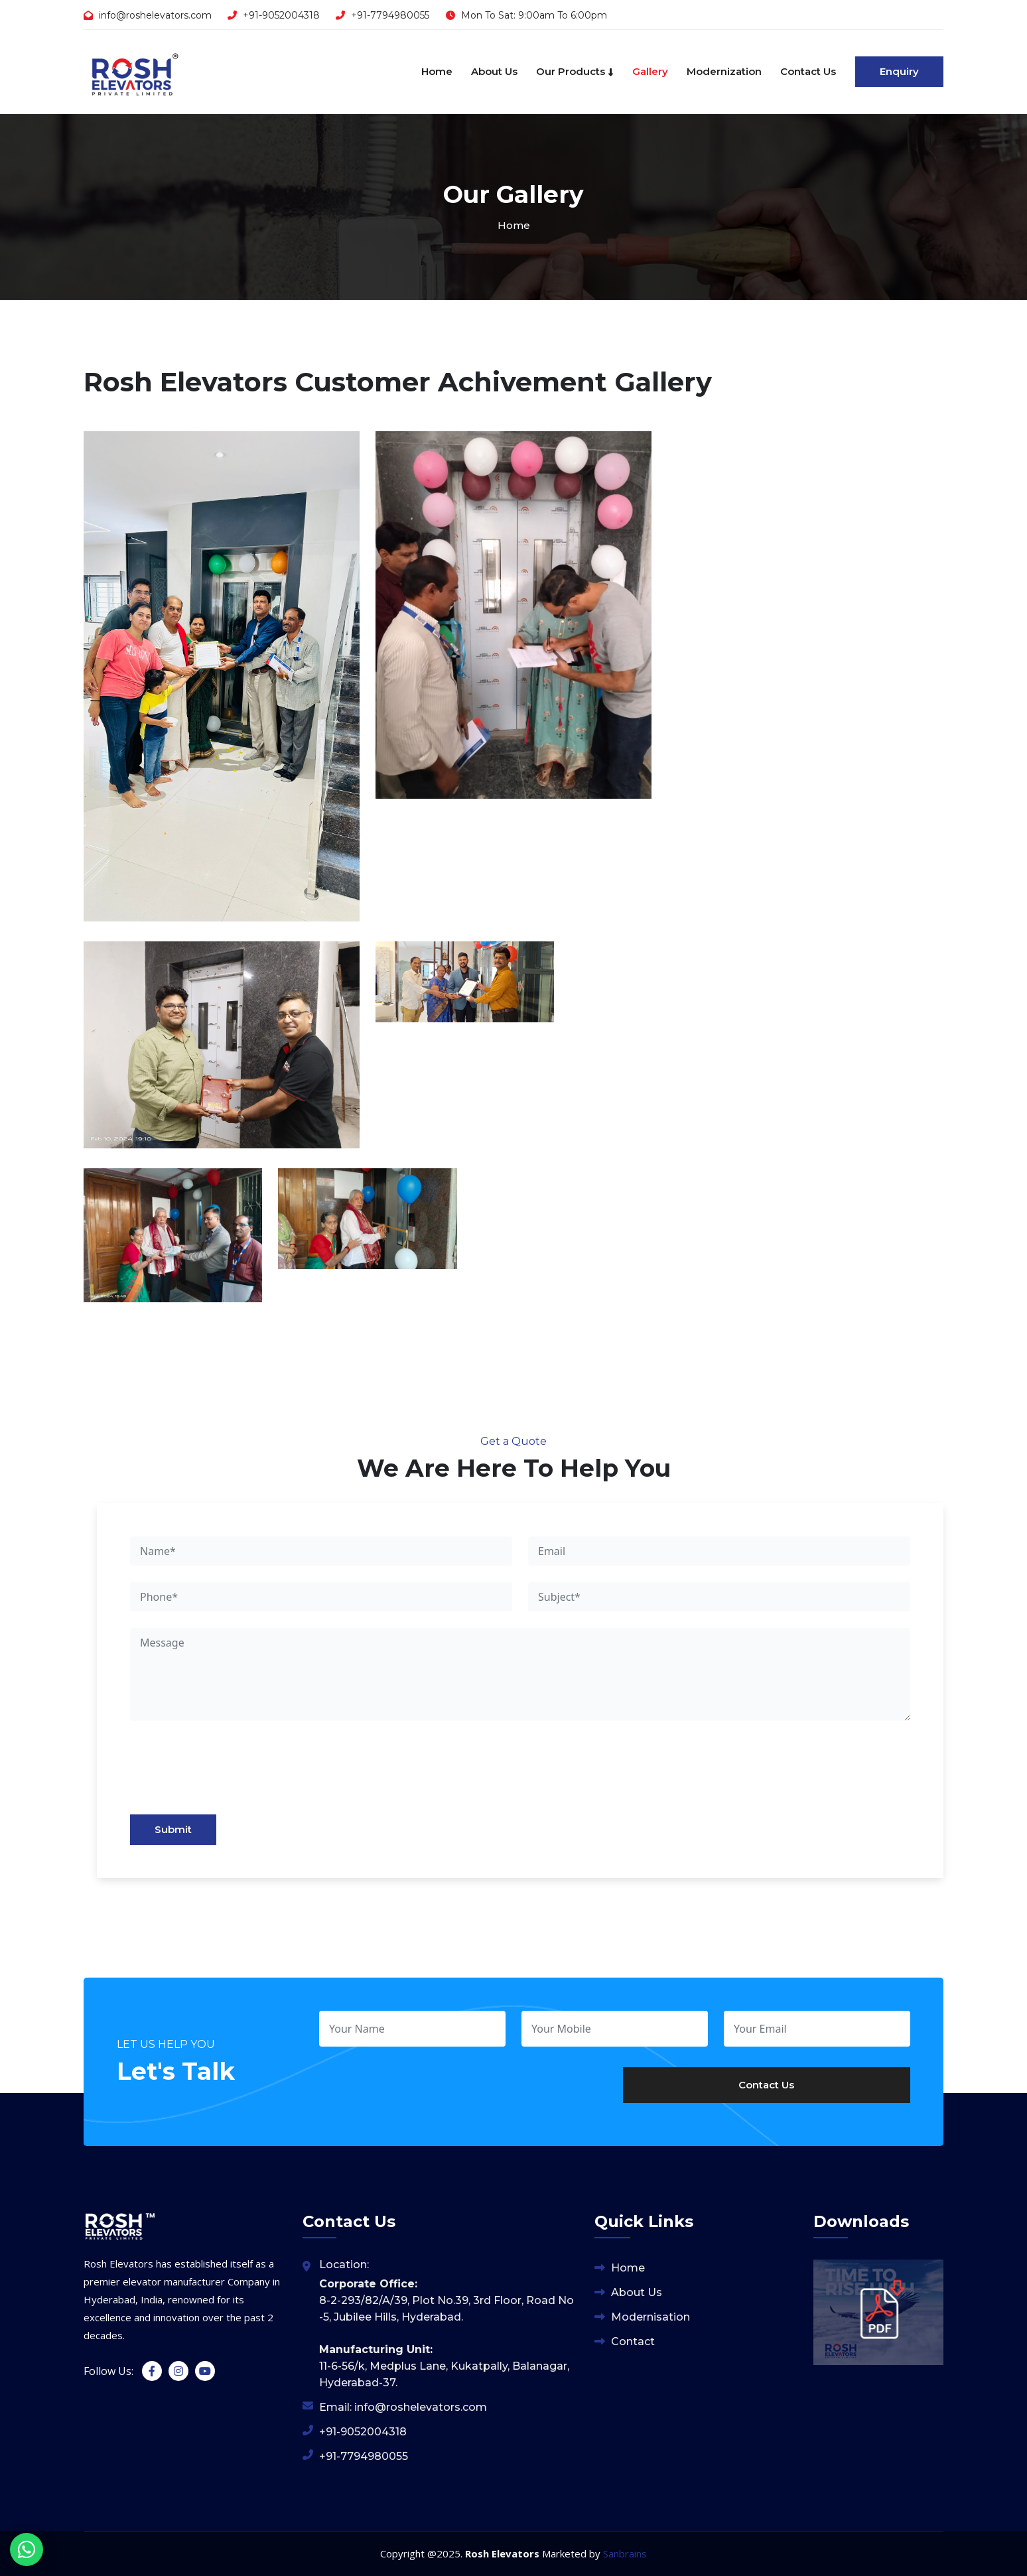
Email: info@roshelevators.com (403, 2407)
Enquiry (899, 71)
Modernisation (650, 2317)
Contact (633, 2341)
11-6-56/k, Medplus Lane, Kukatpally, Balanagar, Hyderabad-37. (444, 2366)
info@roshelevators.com (155, 15)
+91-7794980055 (390, 15)
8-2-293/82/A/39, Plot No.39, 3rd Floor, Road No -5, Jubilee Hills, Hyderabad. (446, 2300)
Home (436, 71)
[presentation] (226, 1773)
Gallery (650, 71)
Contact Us (808, 71)
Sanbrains (625, 2553)
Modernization (724, 71)
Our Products (575, 71)
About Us (494, 71)
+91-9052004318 (281, 15)
